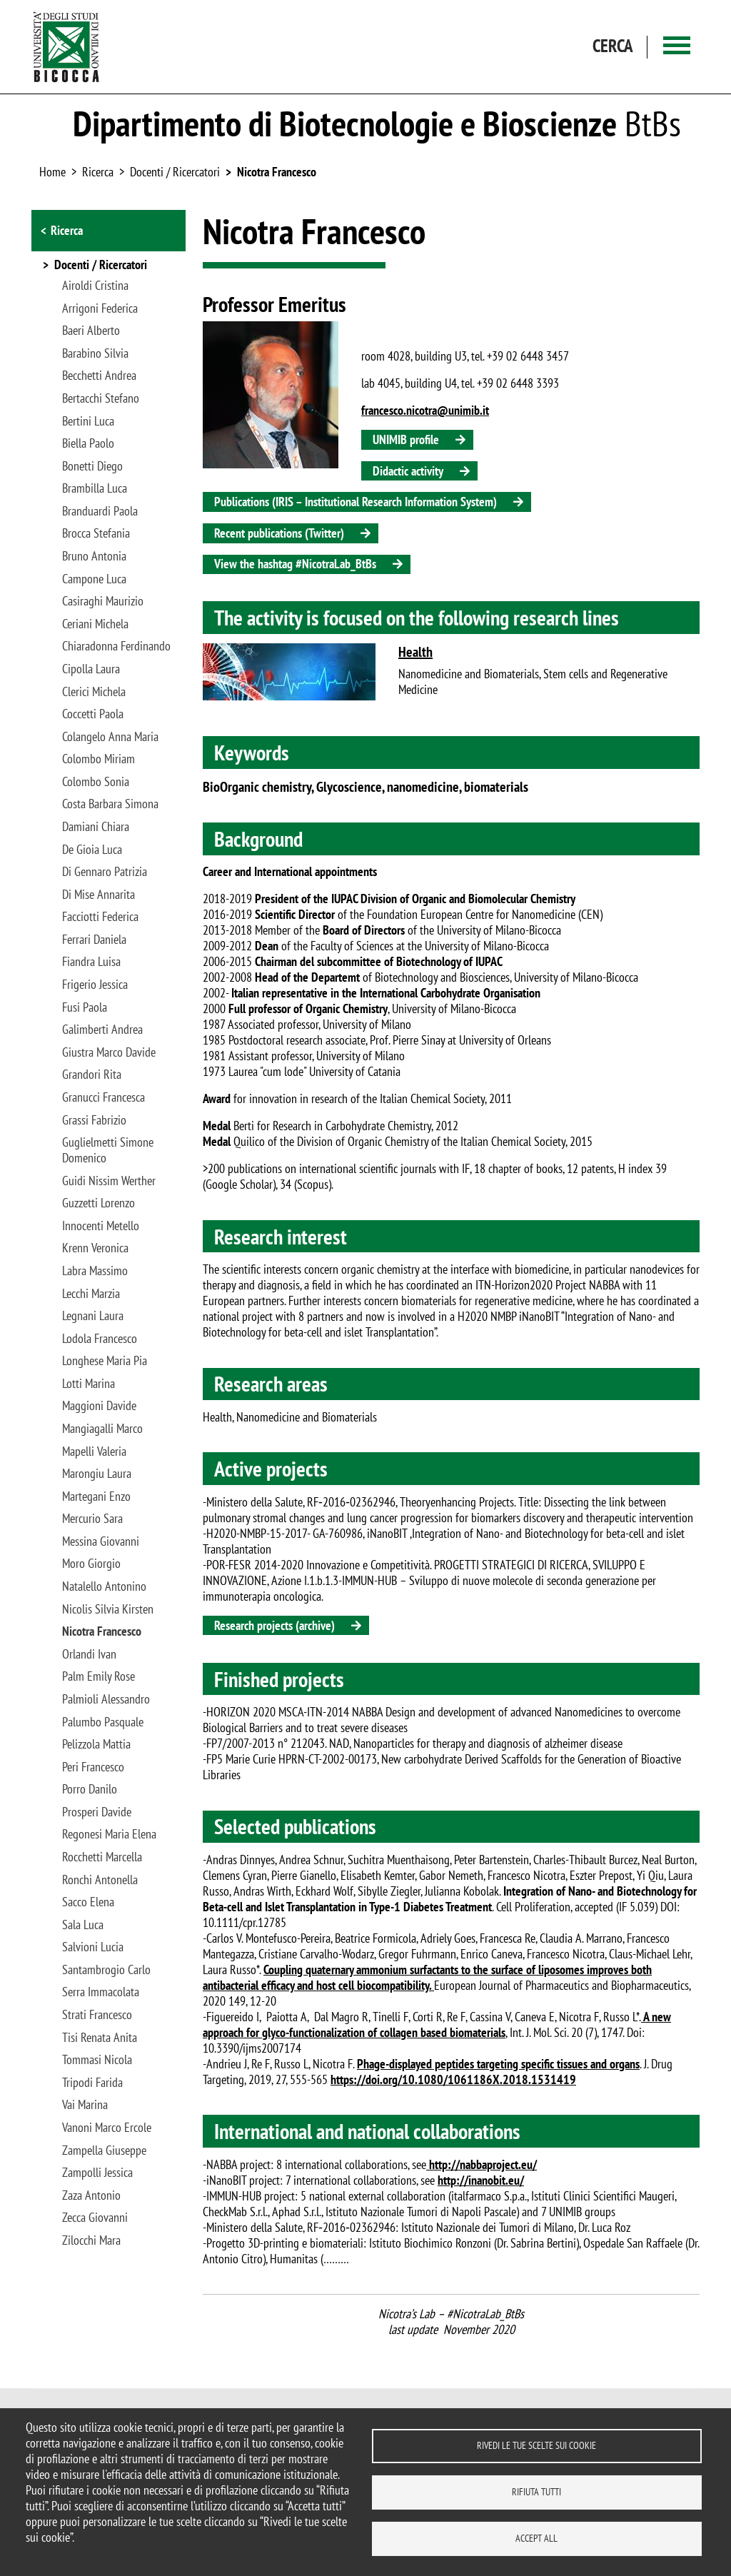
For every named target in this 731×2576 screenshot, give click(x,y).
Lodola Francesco (99, 1339)
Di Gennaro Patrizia (104, 872)
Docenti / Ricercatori (175, 171)
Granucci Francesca (103, 1097)
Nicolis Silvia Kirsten (107, 1609)
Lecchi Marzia (91, 1294)
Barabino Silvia (95, 353)
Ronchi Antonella (100, 1880)
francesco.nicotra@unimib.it (425, 410)
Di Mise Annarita (98, 894)
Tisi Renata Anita (99, 2038)
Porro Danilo (89, 1789)
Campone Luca (94, 579)
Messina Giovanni (100, 1541)
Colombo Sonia (95, 782)
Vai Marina (85, 2105)
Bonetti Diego (92, 466)
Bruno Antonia (94, 556)
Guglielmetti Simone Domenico (107, 1150)
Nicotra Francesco (276, 171)
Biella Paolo (88, 443)
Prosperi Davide (96, 1812)
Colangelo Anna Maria (110, 737)
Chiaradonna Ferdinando (116, 646)
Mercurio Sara (92, 1518)
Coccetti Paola (92, 714)
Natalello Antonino (104, 1586)
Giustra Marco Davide (109, 1052)
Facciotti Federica (100, 917)
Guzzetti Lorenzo (98, 1203)
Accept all (536, 2538)
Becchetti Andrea (99, 375)
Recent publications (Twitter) (279, 533)
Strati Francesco (97, 2015)
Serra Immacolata (100, 1992)
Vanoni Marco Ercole (106, 2127)
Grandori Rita (91, 1074)
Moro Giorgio (91, 1563)
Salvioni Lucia (92, 1947)
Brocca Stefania (96, 533)
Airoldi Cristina (95, 285)
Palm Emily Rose (98, 1676)
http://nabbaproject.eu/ (481, 2164)
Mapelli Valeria (94, 1451)
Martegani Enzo (96, 1496)
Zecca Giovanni (95, 2217)
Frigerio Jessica (95, 984)
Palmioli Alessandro (106, 1699)
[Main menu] (677, 47)
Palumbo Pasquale (102, 1722)
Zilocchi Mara (91, 2240)
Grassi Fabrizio (94, 1120)
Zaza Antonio (91, 2195)
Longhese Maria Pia (104, 1361)
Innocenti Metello (100, 1226)
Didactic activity (408, 471)
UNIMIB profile (406, 439)
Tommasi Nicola (97, 2060)
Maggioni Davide (99, 1406)
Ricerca (67, 230)
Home (52, 171)
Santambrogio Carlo (106, 1970)
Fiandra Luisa (91, 962)
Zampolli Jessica (97, 2172)
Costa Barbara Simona (110, 804)
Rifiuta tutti (536, 2491)
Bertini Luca (88, 421)
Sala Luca (83, 1925)
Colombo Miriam (98, 759)
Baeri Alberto (91, 330)
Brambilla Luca (94, 488)
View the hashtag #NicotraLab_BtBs (295, 563)
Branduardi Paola (100, 511)
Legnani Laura (92, 1316)
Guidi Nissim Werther (109, 1181)
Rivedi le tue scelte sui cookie (536, 2445)
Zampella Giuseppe (104, 2150)
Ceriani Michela (95, 624)
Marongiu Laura (96, 1473)
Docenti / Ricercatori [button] (100, 265)
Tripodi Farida (92, 2083)
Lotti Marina (88, 1384)
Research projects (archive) (274, 1625)
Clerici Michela (94, 692)
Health (415, 652)
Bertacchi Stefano (100, 398)
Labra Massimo (95, 1271)
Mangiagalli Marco (102, 1429)
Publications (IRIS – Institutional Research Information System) (355, 501)
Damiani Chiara (95, 827)
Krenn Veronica (95, 1248)
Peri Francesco (93, 1767)
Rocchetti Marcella (102, 1857)
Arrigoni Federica (100, 308)
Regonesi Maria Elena (109, 1834)
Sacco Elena (88, 1902)
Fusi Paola (84, 1007)
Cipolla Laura (91, 669)
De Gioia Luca (92, 849)
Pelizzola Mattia (96, 1744)
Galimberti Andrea (102, 1029)
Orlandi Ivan (89, 1654)
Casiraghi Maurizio (102, 601)
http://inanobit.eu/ (481, 2180)
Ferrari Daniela (94, 939)
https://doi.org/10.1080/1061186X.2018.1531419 (453, 2079)
